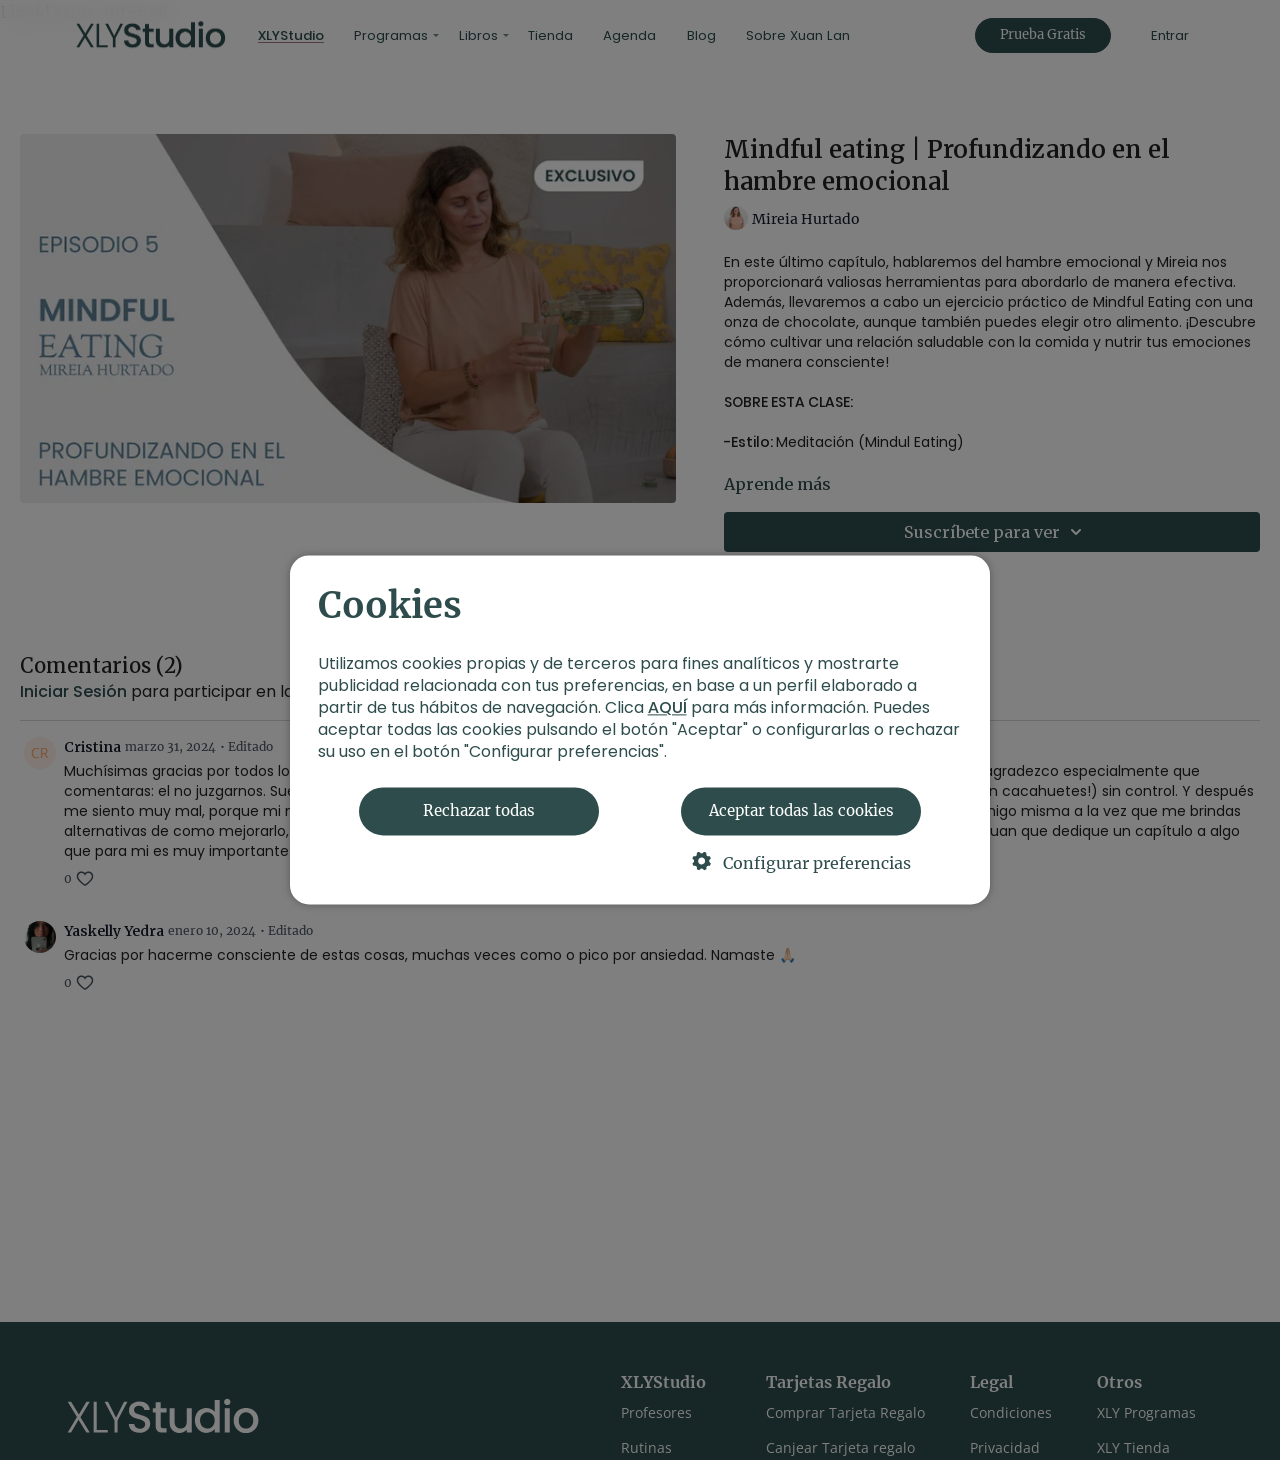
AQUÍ (667, 708)
